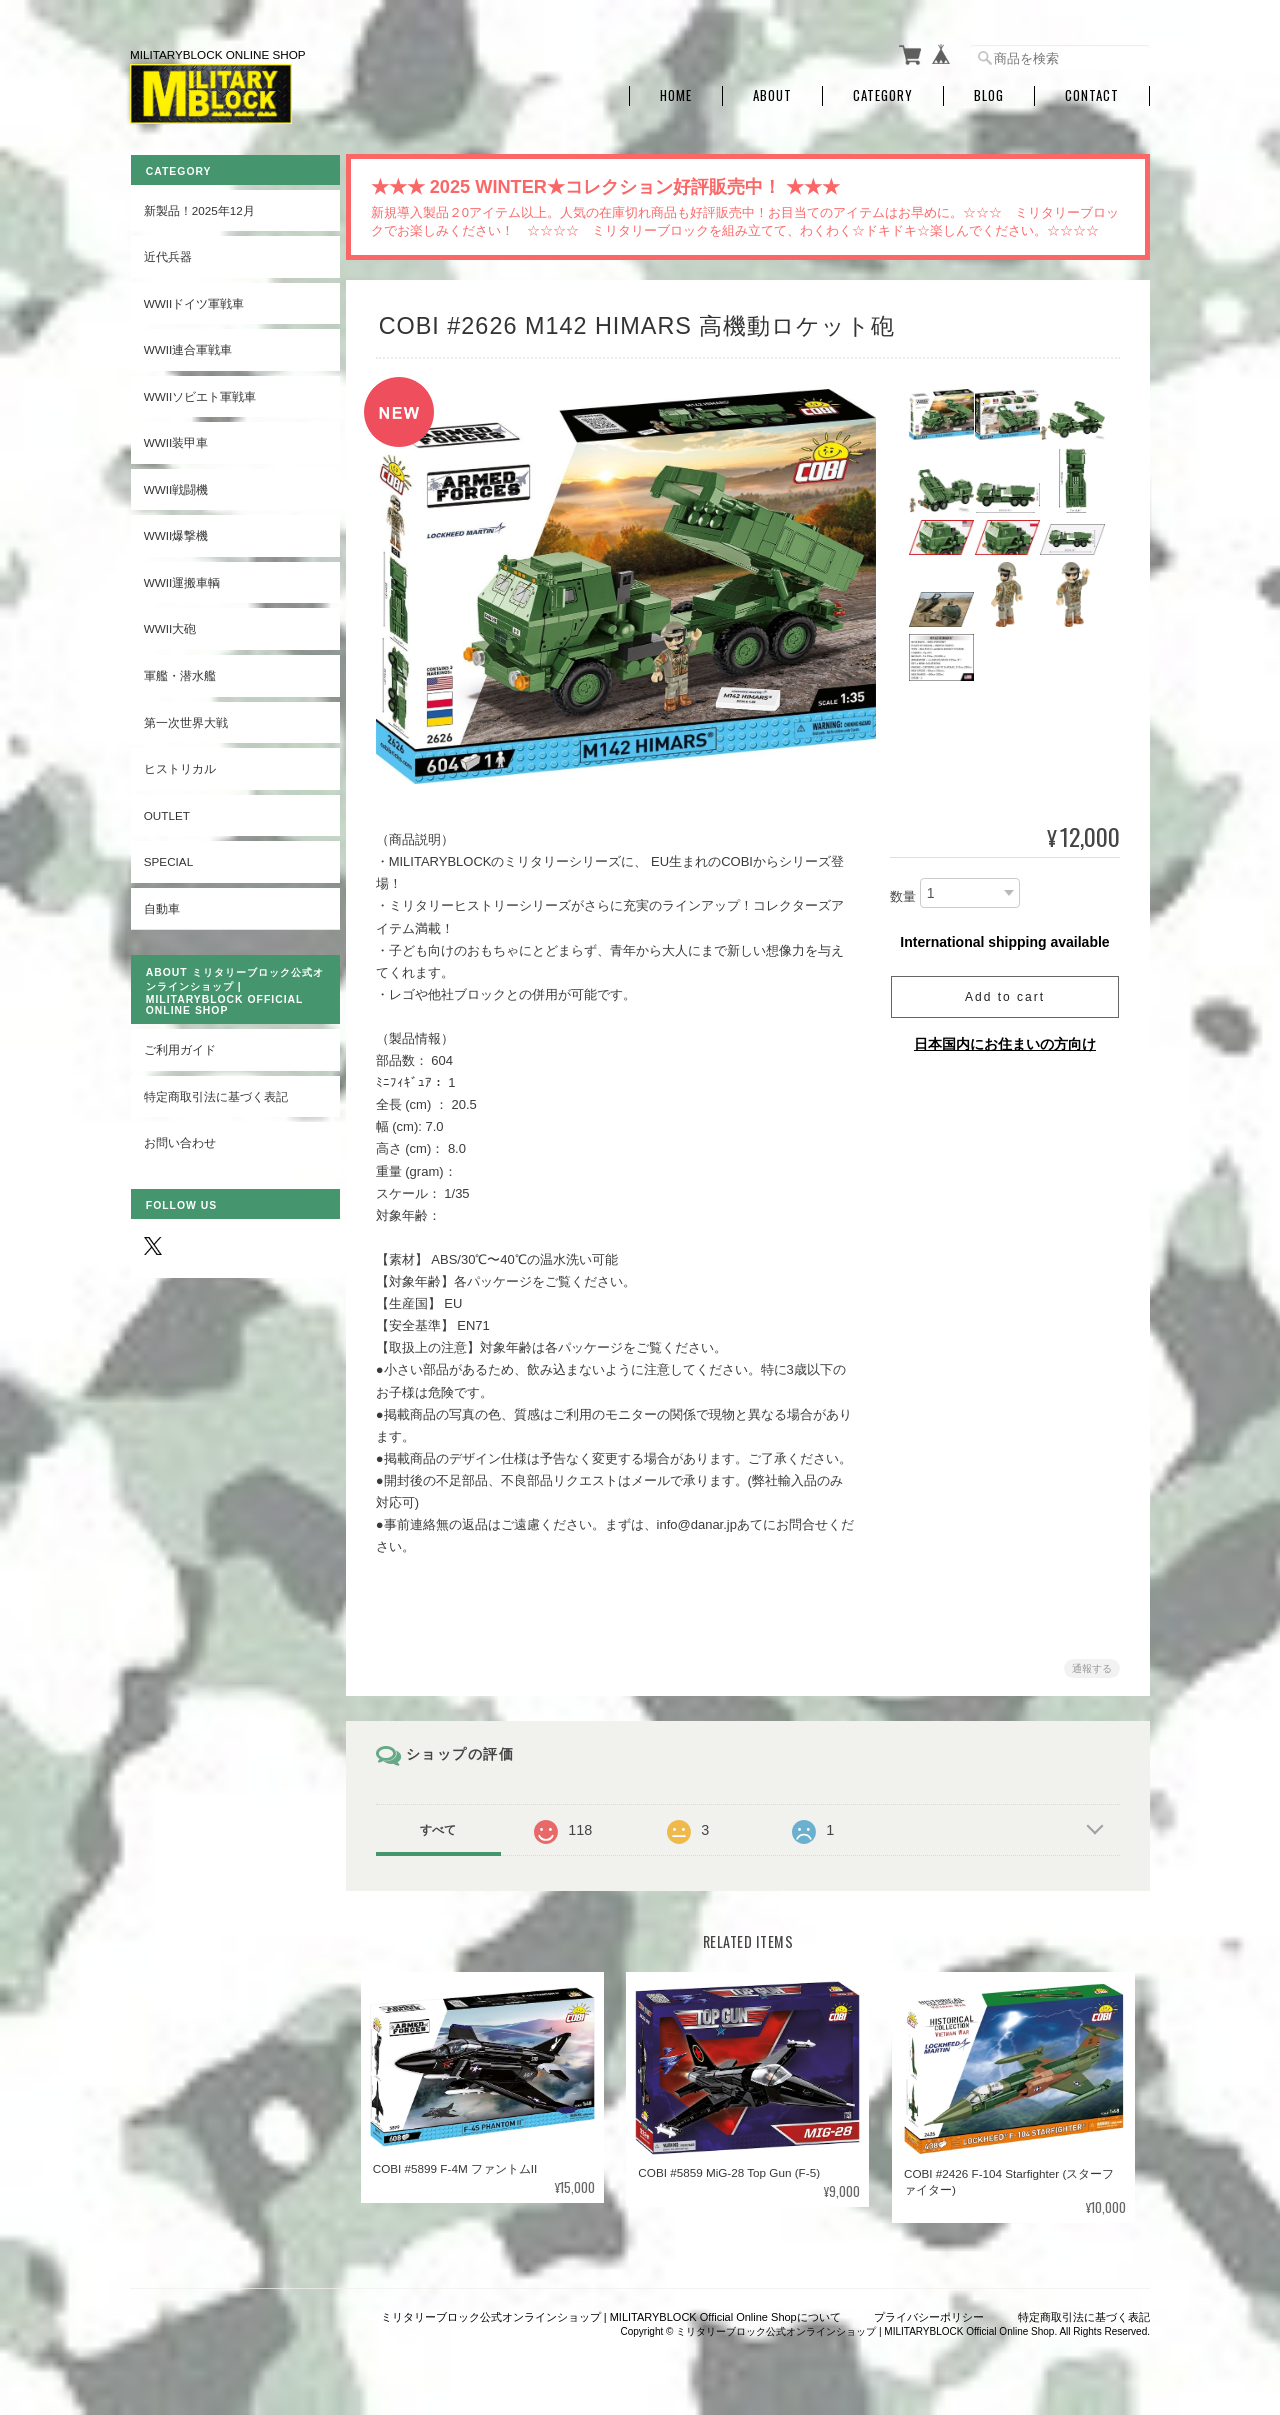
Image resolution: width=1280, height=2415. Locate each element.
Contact (1092, 92)
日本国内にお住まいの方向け (1005, 1040)
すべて (443, 1826)
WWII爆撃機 (175, 531)
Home (676, 92)
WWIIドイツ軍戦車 (193, 298)
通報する (1092, 1664)
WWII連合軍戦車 (187, 345)
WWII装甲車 (175, 438)
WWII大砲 (169, 624)
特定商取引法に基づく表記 (215, 1092)
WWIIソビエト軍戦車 (199, 391)
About (772, 92)
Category (883, 92)
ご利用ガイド (179, 1045)
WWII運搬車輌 (181, 578)
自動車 (161, 903)
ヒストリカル (179, 764)
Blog (989, 92)
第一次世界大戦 (185, 717)
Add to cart (1005, 993)
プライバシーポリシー (929, 2312)
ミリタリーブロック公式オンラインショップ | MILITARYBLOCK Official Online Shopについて (611, 2312)
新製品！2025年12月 (198, 205)
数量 (903, 892)
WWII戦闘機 (175, 484)
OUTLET (166, 810)
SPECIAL (167, 857)
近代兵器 (167, 252)
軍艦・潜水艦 (179, 671)
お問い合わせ (179, 1138)
